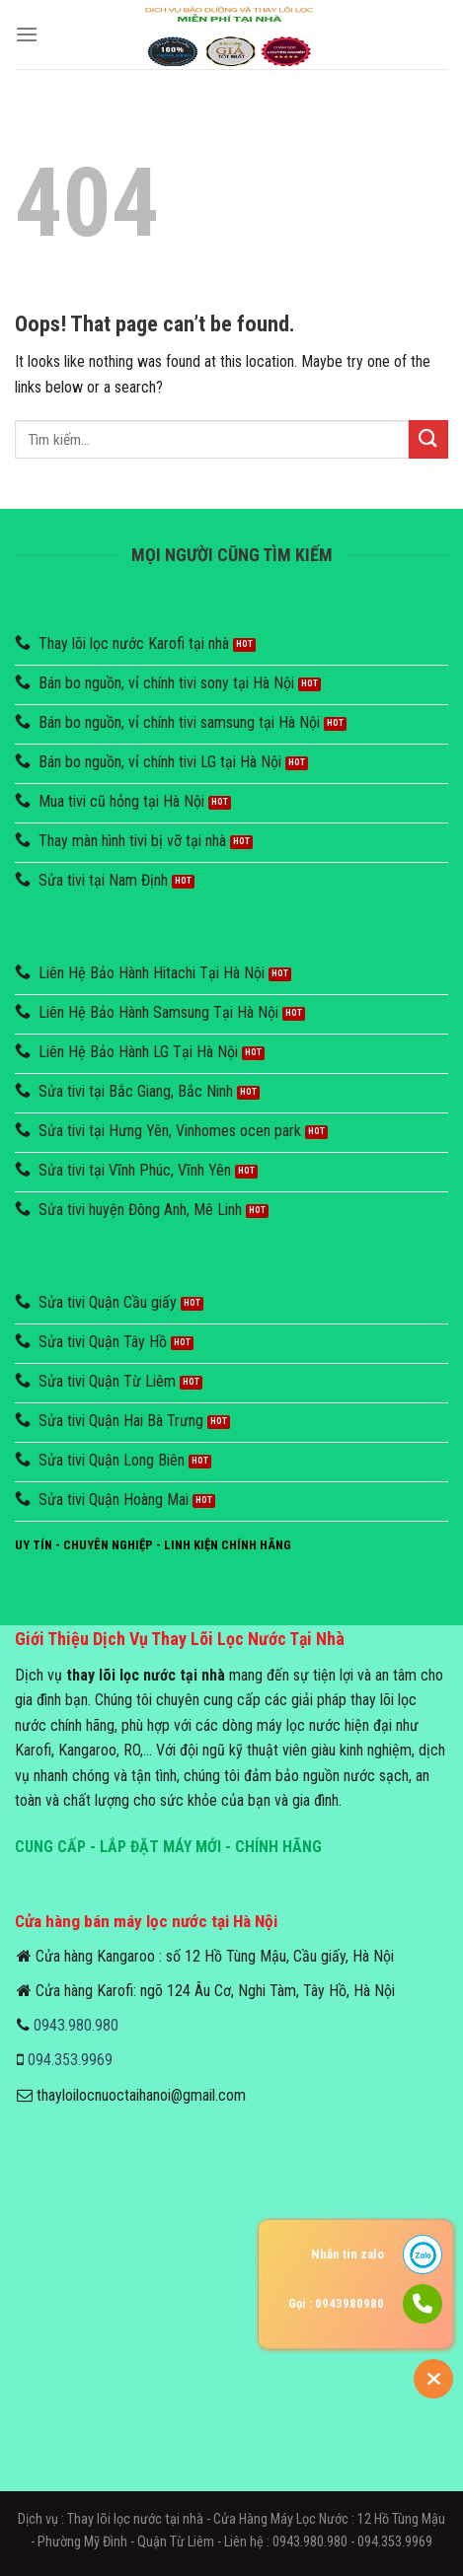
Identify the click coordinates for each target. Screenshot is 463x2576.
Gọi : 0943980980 (336, 2303)
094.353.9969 (70, 2059)
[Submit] (428, 439)
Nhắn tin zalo (347, 2254)
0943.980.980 (76, 2025)
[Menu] (27, 34)
